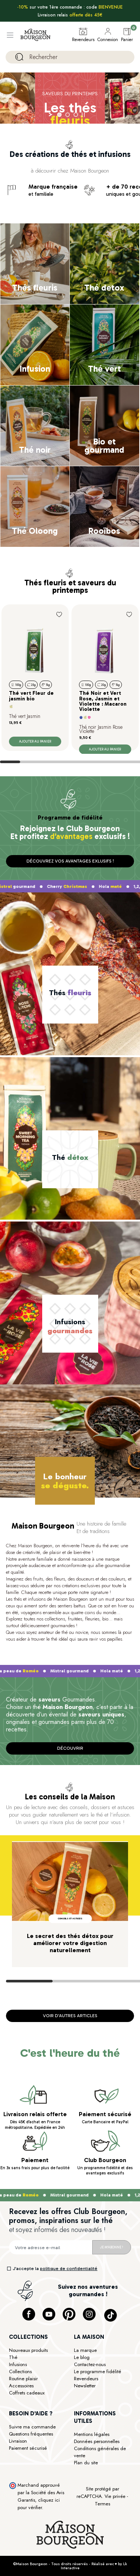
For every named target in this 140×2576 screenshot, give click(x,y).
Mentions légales (91, 2434)
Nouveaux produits (28, 2350)
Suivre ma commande (32, 2426)
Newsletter (85, 2385)
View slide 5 (90, 762)
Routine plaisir (23, 2378)
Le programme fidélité (97, 2371)
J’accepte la (55, 2268)
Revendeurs (86, 2378)
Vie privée (115, 2496)
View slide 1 (10, 762)
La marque (85, 2350)
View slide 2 (30, 762)
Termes (102, 2503)
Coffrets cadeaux (26, 2392)
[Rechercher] (70, 57)
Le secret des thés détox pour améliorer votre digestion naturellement (70, 1943)
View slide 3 (50, 762)
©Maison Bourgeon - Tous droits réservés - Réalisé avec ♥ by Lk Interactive (70, 2566)
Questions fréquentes (31, 2433)
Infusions (18, 2364)
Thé (13, 2357)
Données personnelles (96, 2441)
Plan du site (86, 2462)
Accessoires (21, 2385)
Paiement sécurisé (28, 2448)
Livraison (18, 2441)
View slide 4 (70, 762)
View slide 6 (110, 762)
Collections (20, 2371)
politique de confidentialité (68, 2268)
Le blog (82, 2357)
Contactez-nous (90, 2364)
